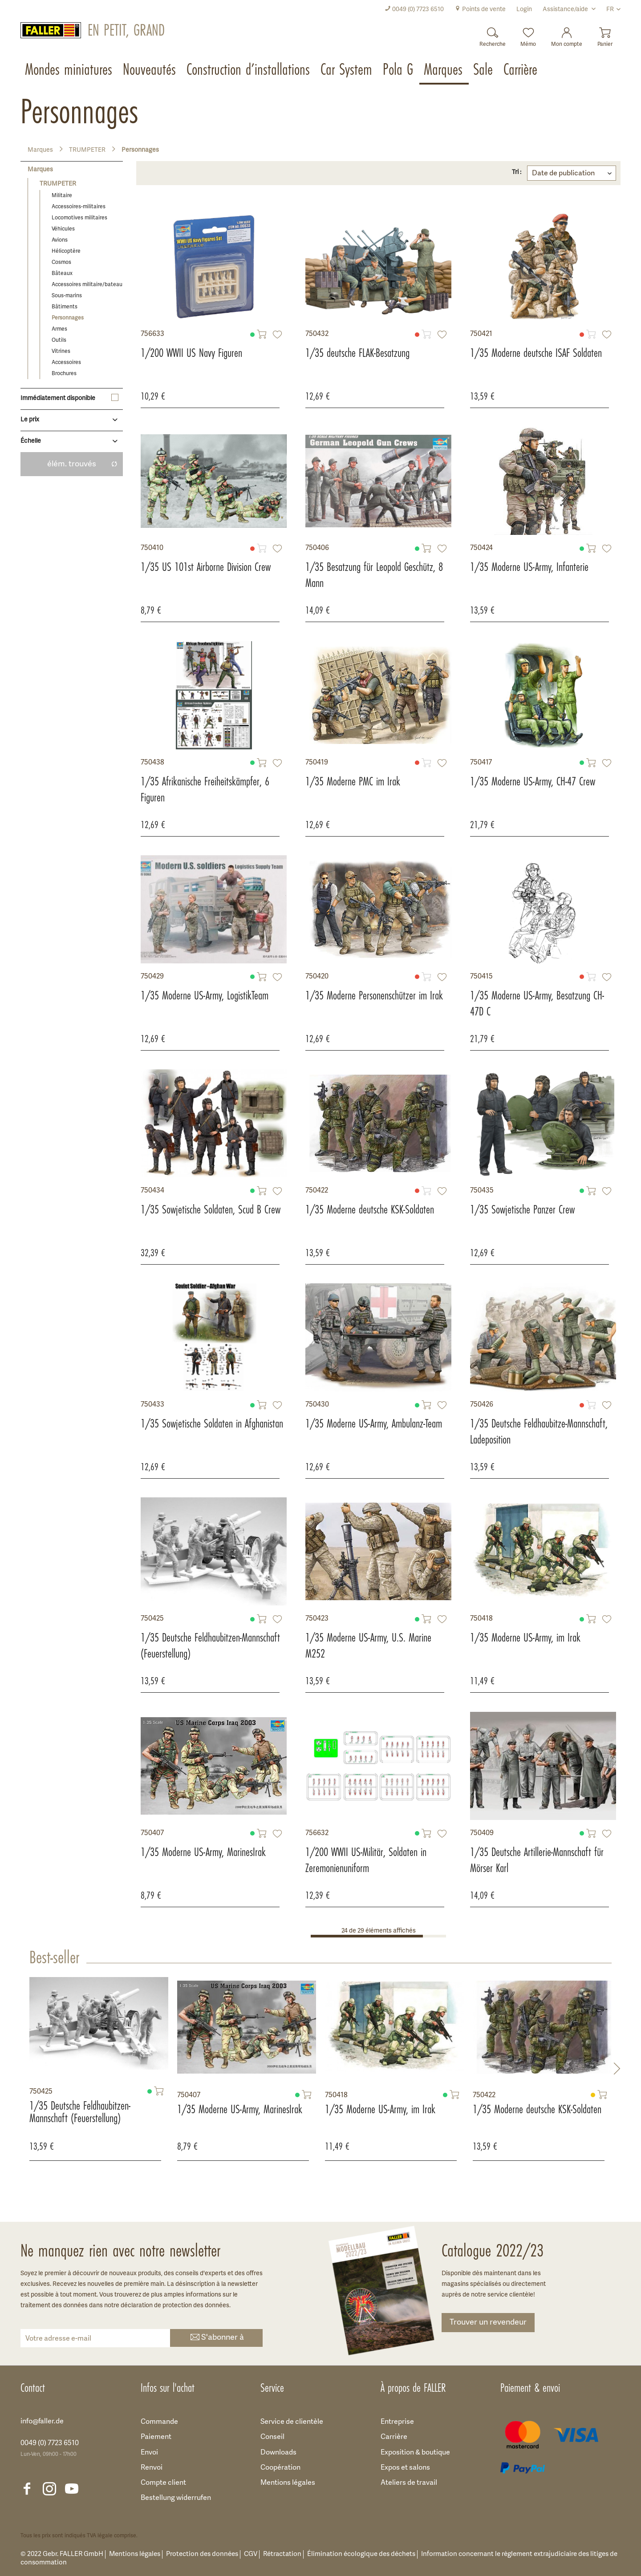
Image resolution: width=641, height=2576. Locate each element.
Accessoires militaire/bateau (87, 284)
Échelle (30, 441)
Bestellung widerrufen (176, 2498)
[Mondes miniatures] (69, 70)
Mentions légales (287, 2483)
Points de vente (480, 9)
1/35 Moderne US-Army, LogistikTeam (204, 995)
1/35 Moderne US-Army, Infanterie (529, 567)
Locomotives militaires (79, 217)
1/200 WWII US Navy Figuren (191, 353)
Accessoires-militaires (78, 206)
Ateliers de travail (409, 2483)
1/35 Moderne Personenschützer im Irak (374, 995)
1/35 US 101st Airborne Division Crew (206, 567)
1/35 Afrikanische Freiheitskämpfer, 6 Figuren (205, 789)
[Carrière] (521, 70)
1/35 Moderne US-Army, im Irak (525, 1637)
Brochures (64, 373)
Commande (159, 2422)
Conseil (272, 2437)
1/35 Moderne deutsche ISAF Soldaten (536, 353)
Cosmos (61, 262)
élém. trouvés (82, 464)
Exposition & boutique (415, 2452)
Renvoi (151, 2467)
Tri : (516, 172)
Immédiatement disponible (57, 398)
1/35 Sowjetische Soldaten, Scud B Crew (210, 1209)
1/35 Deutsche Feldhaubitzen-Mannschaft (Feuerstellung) (210, 1645)
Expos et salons (405, 2467)
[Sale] (484, 70)
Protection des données (202, 2554)
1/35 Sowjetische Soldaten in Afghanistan (212, 1423)
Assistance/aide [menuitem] (566, 9)
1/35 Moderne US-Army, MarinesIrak (203, 1852)
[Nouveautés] (150, 70)
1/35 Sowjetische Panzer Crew (522, 1209)
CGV (250, 2554)
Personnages (68, 318)
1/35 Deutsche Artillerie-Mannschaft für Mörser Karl (537, 1860)
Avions (60, 240)
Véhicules (63, 229)
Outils (59, 340)
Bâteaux (62, 273)
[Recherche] (492, 34)
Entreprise (397, 2422)
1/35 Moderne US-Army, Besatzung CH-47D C (537, 1003)
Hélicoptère (66, 251)
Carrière (394, 2437)
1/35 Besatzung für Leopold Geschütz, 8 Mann (374, 575)
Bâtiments (64, 306)
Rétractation (282, 2554)
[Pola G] (398, 70)
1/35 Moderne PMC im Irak (352, 781)
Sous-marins (67, 295)
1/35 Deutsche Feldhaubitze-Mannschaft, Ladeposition (539, 1431)
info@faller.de (42, 2421)
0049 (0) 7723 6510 (414, 9)
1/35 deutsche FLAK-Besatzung (357, 353)
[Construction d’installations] (249, 70)
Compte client (163, 2483)
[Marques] (444, 70)
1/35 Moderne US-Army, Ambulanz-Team (373, 1423)
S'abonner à (216, 2338)
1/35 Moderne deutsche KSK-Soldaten (369, 1209)
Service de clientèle (291, 2422)
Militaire (62, 195)
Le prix (29, 420)
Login (524, 9)
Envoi (149, 2452)
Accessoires (66, 362)
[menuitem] (414, 9)
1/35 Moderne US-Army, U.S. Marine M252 (368, 1645)
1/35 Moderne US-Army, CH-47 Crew (532, 781)
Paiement (156, 2437)
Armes (59, 329)
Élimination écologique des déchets (361, 2554)
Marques (40, 170)
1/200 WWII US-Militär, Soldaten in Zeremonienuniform (365, 1860)
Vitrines (61, 351)
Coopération (280, 2467)
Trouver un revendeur (488, 2322)
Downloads (278, 2452)
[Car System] (347, 70)
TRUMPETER (58, 184)
